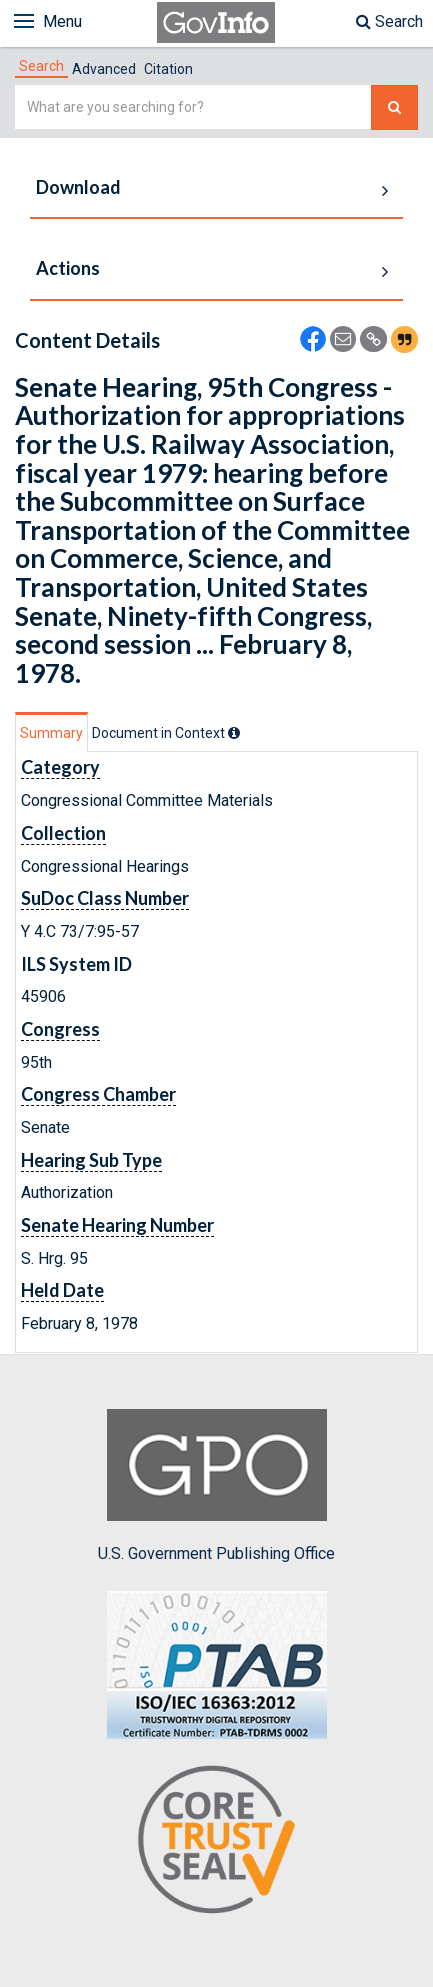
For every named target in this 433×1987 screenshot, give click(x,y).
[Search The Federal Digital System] (394, 107)
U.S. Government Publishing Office (216, 1486)
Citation (168, 69)
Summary (51, 733)
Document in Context (166, 733)
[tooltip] (234, 733)
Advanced (104, 69)
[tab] (41, 66)
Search (389, 21)
